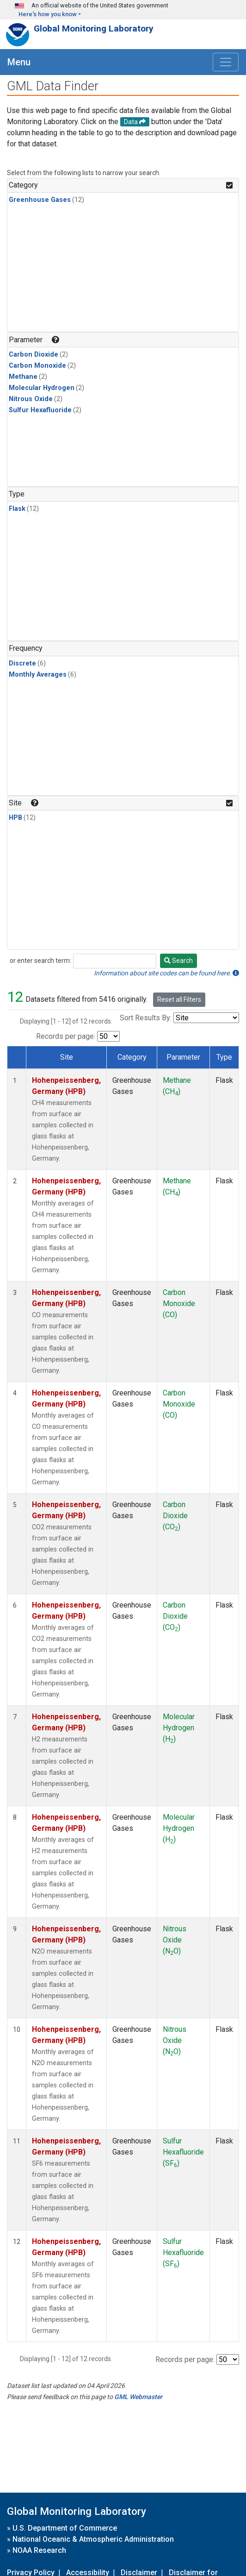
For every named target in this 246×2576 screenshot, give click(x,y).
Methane (23, 377)
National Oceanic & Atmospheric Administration (93, 2539)
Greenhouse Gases (40, 200)
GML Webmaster (138, 2396)
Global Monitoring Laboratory (94, 28)
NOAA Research (39, 2550)
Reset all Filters (179, 999)
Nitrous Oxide (31, 399)
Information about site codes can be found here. (166, 973)
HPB (15, 818)
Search (178, 960)
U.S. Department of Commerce (64, 2528)
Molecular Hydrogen (41, 388)
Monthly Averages (38, 675)
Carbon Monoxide (37, 366)
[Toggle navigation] (226, 62)
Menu (19, 62)
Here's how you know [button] (47, 14)
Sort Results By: (146, 1017)
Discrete (22, 663)
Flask (17, 509)
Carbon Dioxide (33, 354)
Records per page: (65, 1036)
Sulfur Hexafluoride (40, 410)
